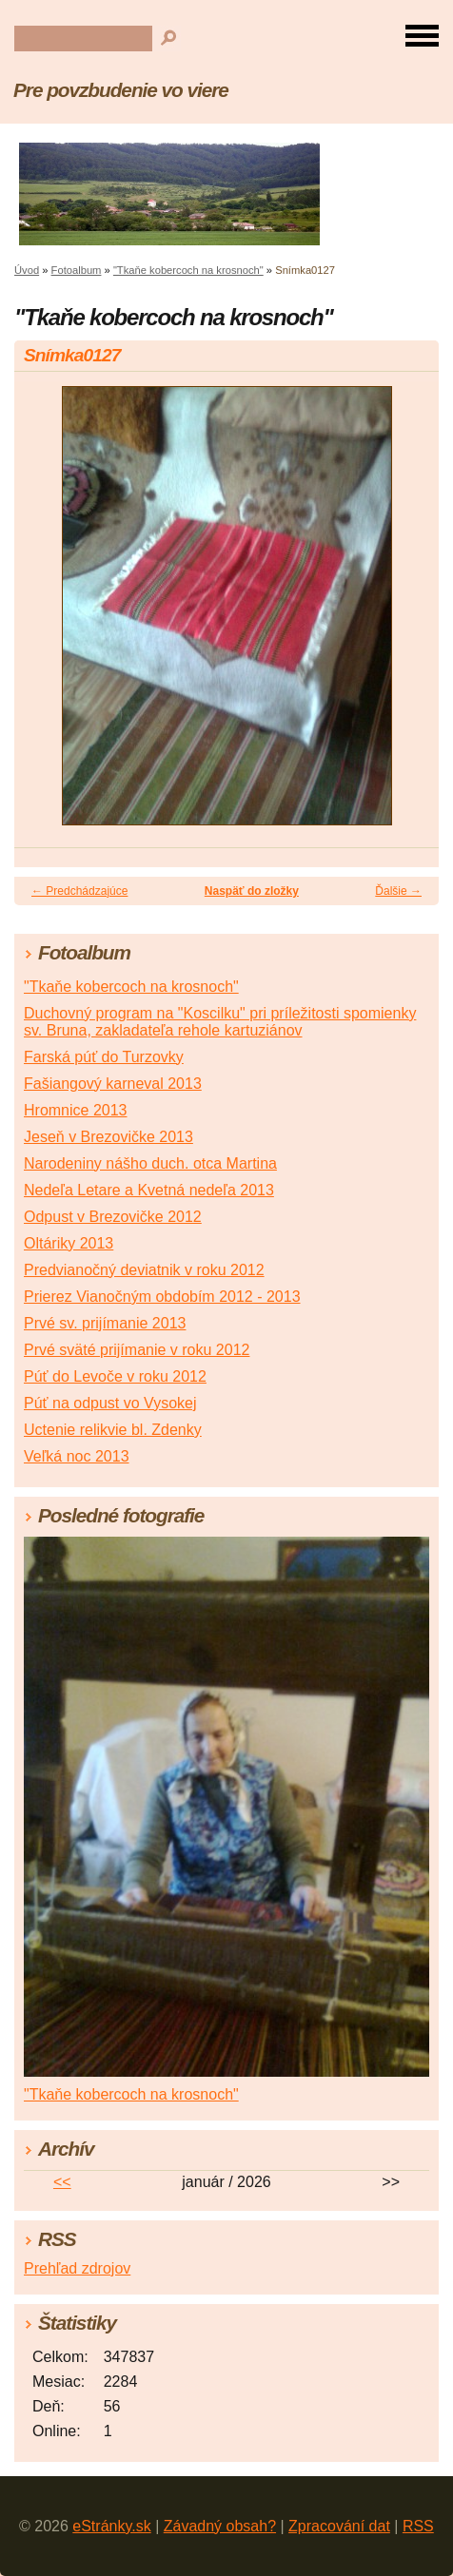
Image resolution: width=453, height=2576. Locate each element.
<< (62, 2182)
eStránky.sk (111, 2526)
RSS (418, 2526)
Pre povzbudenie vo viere (120, 90)
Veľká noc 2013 (76, 1456)
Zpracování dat (339, 2526)
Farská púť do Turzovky (104, 1057)
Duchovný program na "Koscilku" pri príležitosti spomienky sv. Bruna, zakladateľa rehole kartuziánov (220, 1021)
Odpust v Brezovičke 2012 (113, 1217)
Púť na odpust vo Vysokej (110, 1403)
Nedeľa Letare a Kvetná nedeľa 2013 (149, 1190)
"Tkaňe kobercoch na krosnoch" (188, 270)
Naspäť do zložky (252, 891)
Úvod (26, 270)
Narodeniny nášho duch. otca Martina (150, 1163)
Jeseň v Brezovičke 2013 (108, 1137)
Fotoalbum (76, 270)
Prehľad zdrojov (77, 2268)
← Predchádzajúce (79, 891)
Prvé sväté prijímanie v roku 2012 (136, 1350)
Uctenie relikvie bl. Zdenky (113, 1430)
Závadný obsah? (220, 2526)
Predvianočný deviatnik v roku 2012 (144, 1270)
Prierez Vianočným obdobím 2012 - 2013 (162, 1296)
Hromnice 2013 (76, 1110)
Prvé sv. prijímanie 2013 (105, 1323)
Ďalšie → (398, 891)
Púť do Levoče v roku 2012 (115, 1376)
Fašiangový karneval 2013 (113, 1083)
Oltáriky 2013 (68, 1243)
